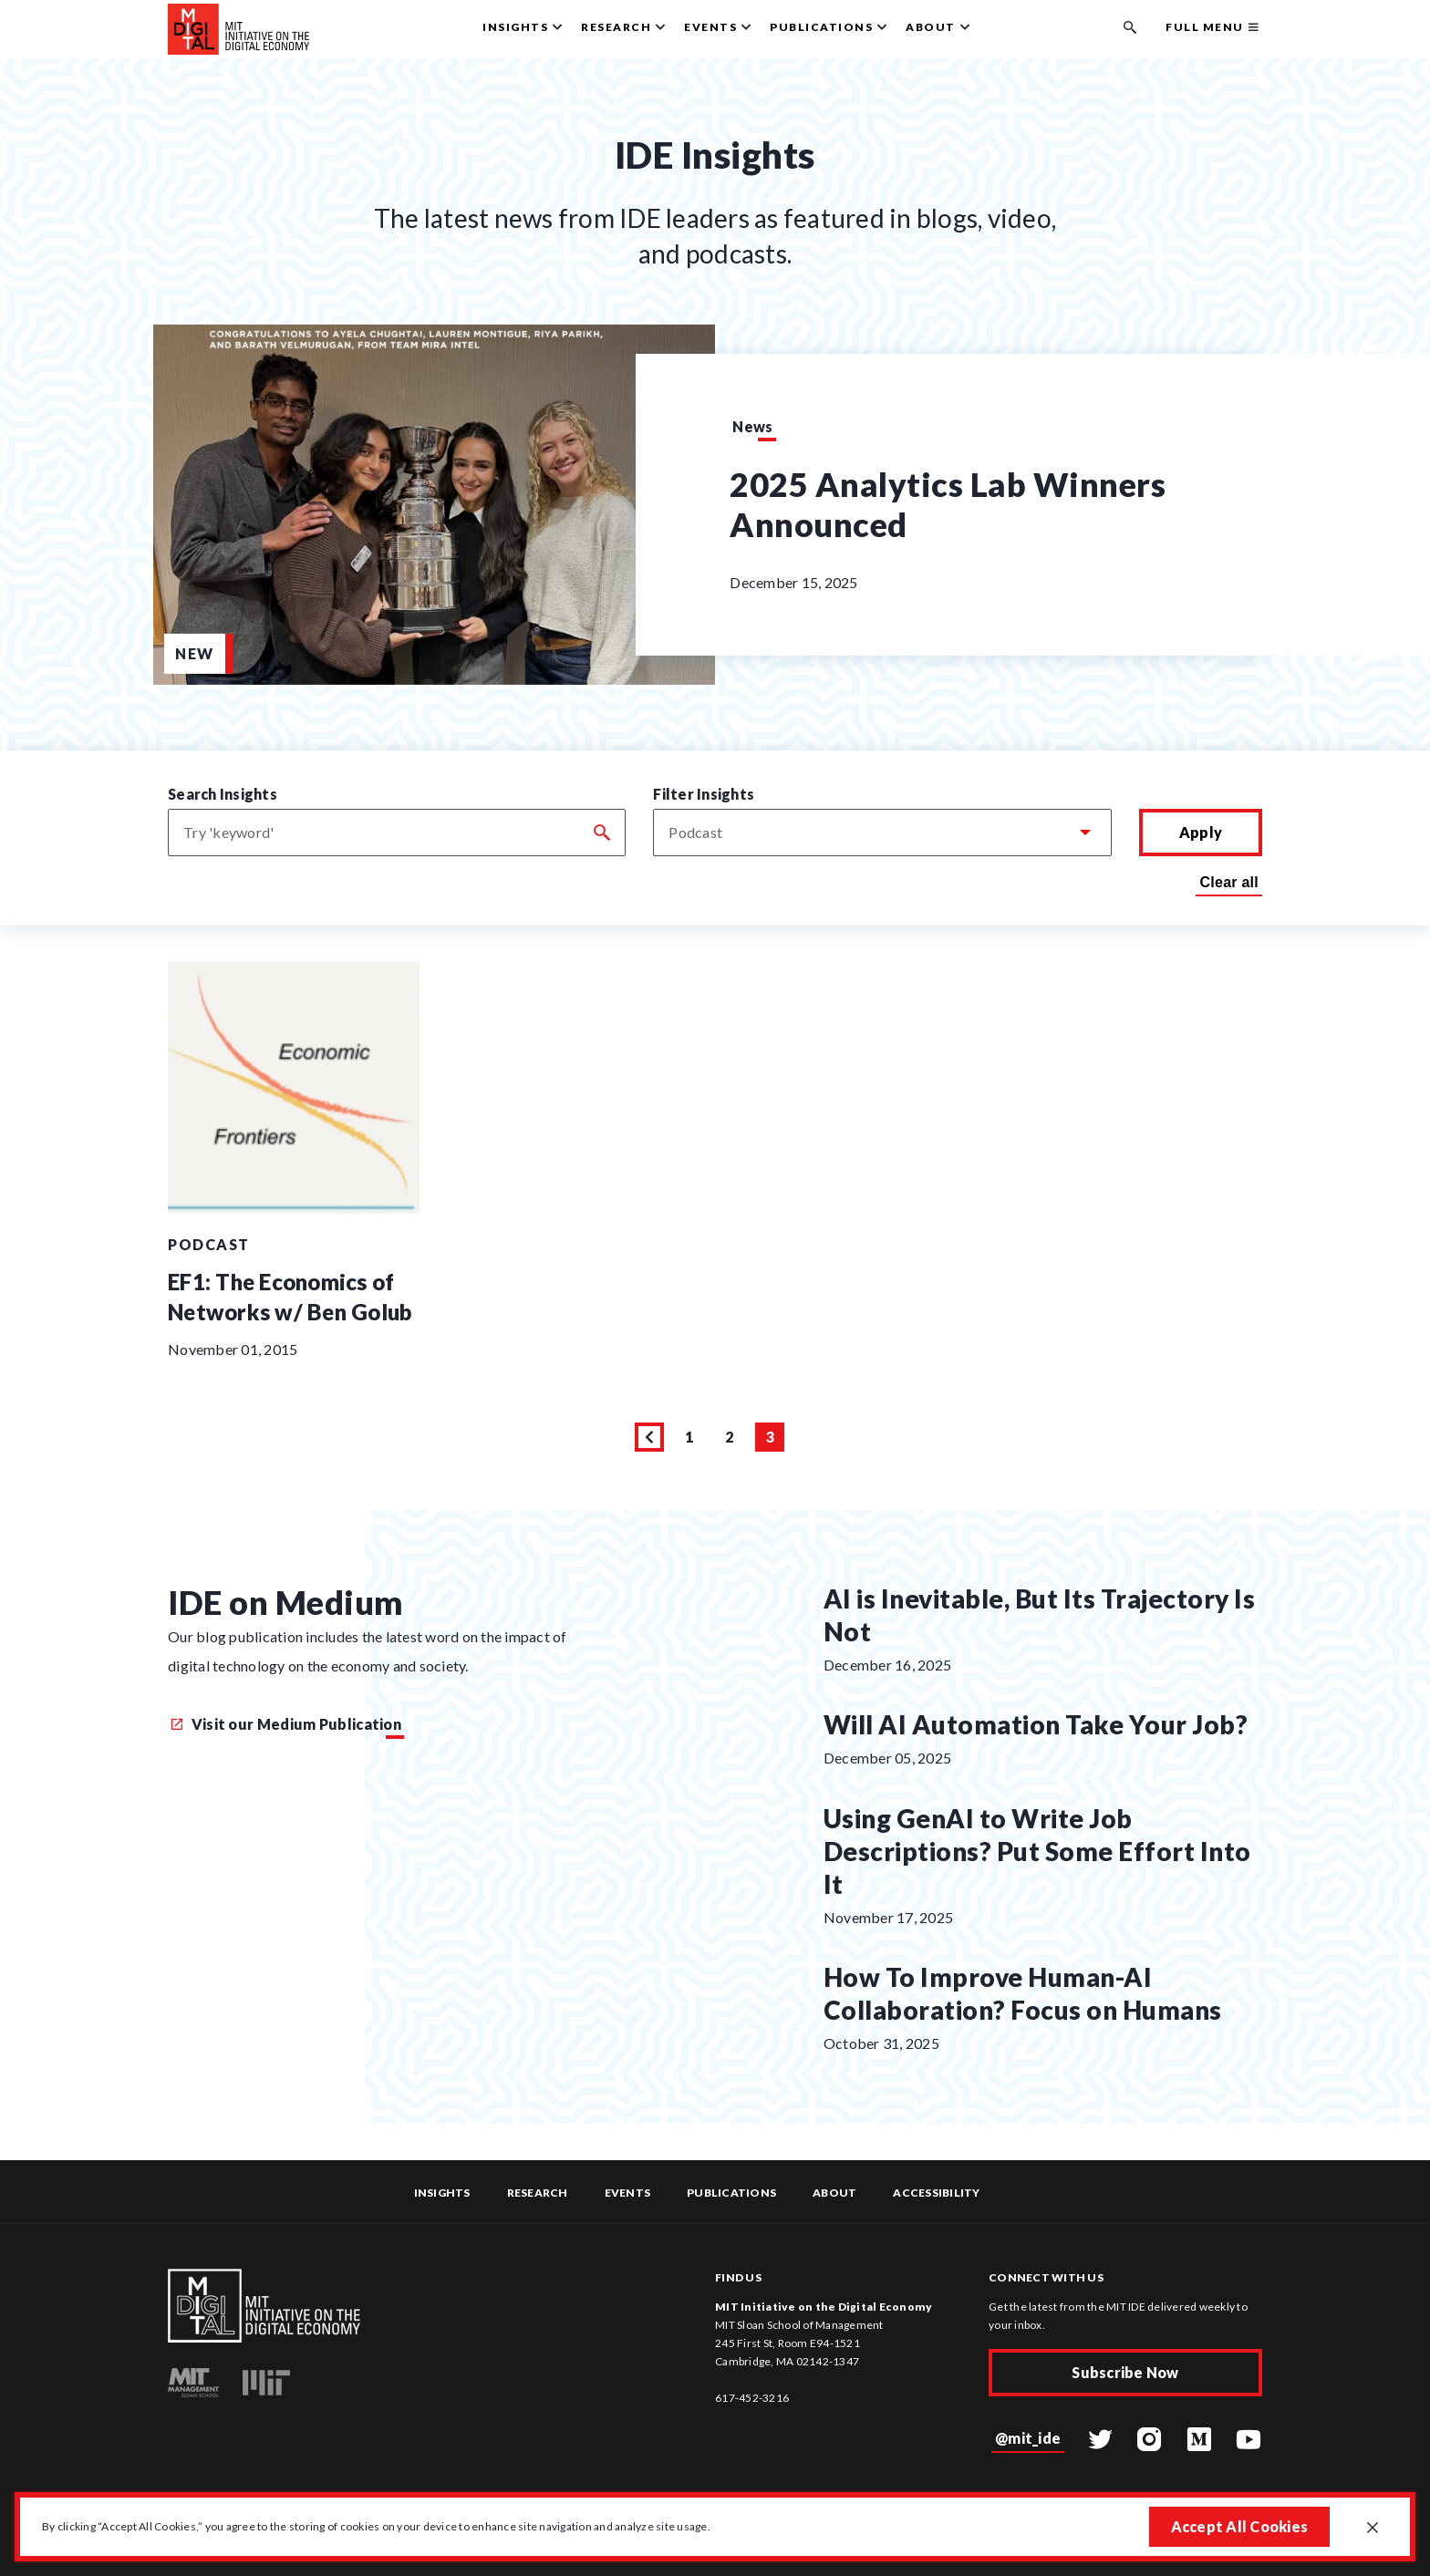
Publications (731, 2192)
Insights (442, 2192)
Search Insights (222, 793)
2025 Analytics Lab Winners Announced (948, 504)
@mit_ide (1028, 2438)
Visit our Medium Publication (286, 1724)
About (834, 2192)
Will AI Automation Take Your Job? (1036, 1724)
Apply (1200, 832)
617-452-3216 (752, 2398)
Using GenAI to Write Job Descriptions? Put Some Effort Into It (1037, 1851)
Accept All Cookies (1240, 2526)
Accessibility (936, 2192)
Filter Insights (703, 793)
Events (628, 2192)
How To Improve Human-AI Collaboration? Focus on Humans (1023, 1993)
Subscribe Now (1125, 2372)
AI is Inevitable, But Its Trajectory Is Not (1040, 1615)
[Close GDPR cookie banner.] (1372, 2528)
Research (537, 2192)
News (752, 426)
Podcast (209, 1244)
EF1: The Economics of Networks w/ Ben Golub (289, 1297)
